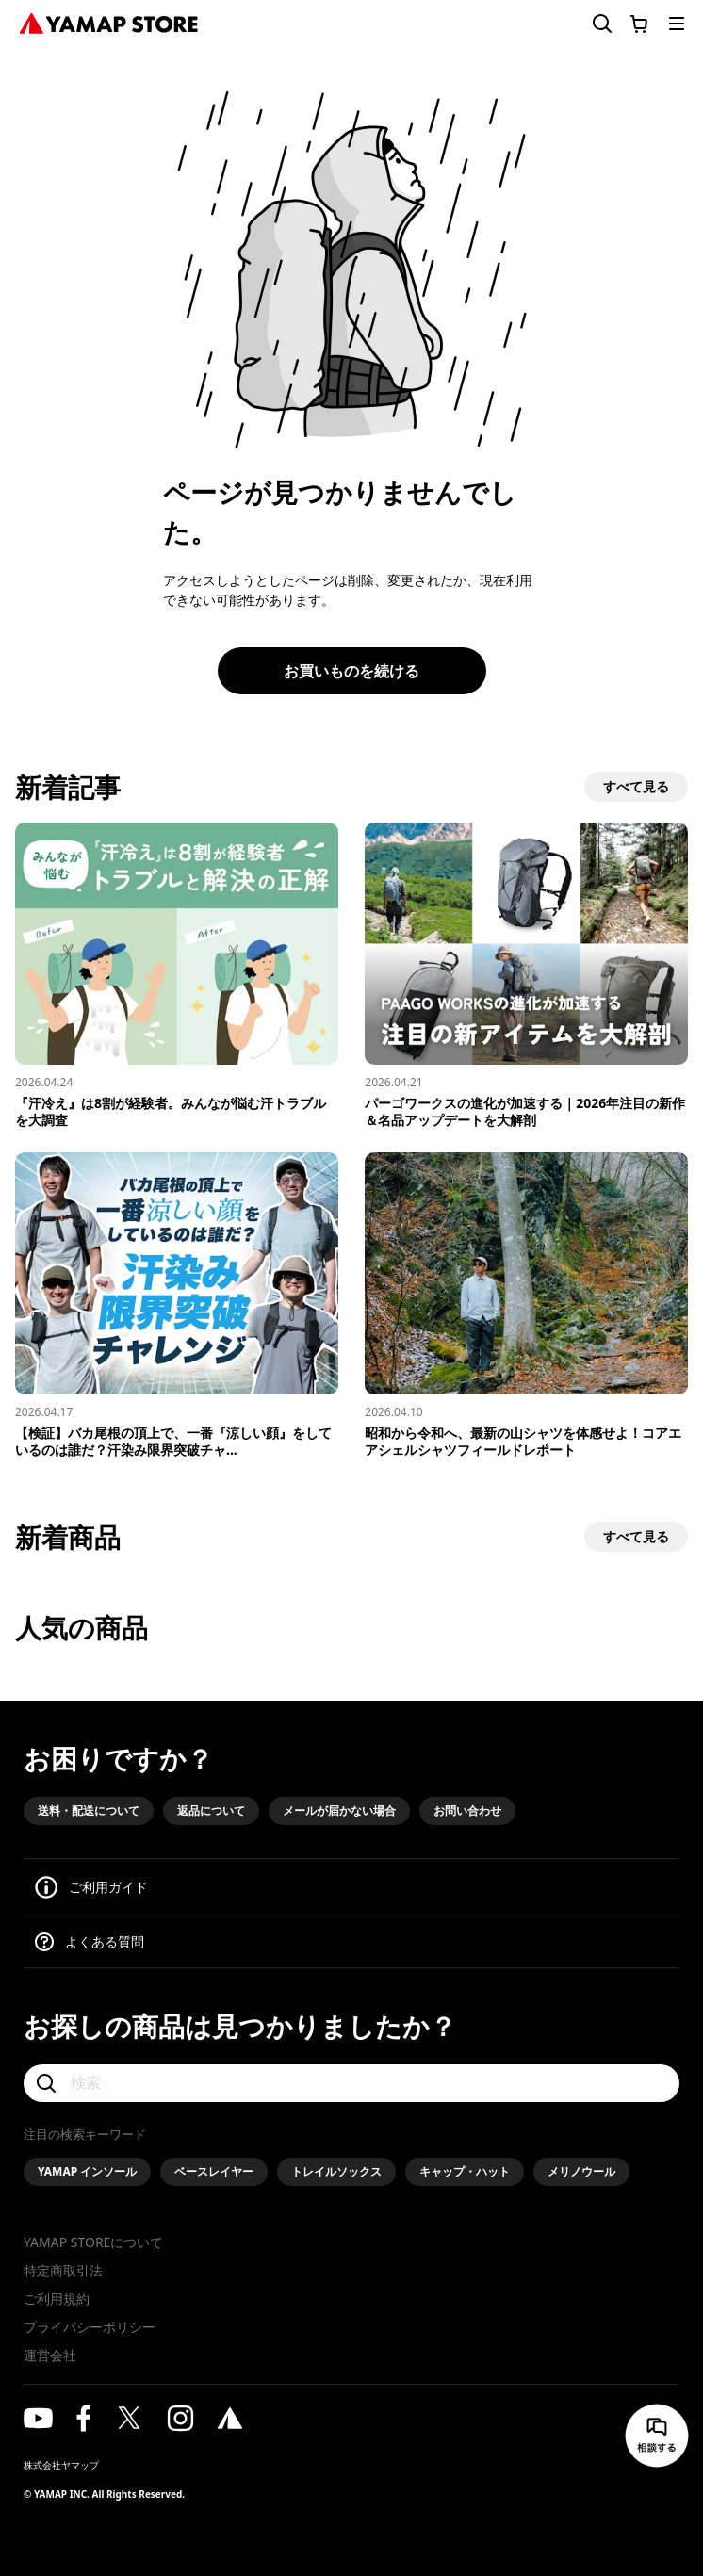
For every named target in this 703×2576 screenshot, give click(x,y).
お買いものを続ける (351, 670)
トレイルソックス (336, 2171)
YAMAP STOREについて (93, 2242)
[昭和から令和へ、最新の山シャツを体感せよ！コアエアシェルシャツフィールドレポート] (526, 1305)
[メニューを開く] (676, 23)
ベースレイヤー (213, 2171)
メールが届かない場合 (339, 1810)
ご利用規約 (57, 2298)
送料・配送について (88, 1810)
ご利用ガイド (108, 1887)
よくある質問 (104, 1941)
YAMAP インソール (87, 2171)
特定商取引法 (63, 2270)
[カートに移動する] (639, 23)
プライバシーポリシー (89, 2327)
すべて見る (636, 786)
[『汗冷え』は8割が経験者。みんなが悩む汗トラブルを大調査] (176, 976)
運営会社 (50, 2355)
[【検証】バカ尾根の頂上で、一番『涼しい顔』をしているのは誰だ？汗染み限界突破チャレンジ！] (176, 1305)
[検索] (351, 2083)
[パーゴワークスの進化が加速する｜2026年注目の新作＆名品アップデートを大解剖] (526, 976)
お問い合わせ (467, 1810)
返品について (211, 1810)
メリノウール (581, 2171)
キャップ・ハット (464, 2171)
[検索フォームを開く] (591, 24)
